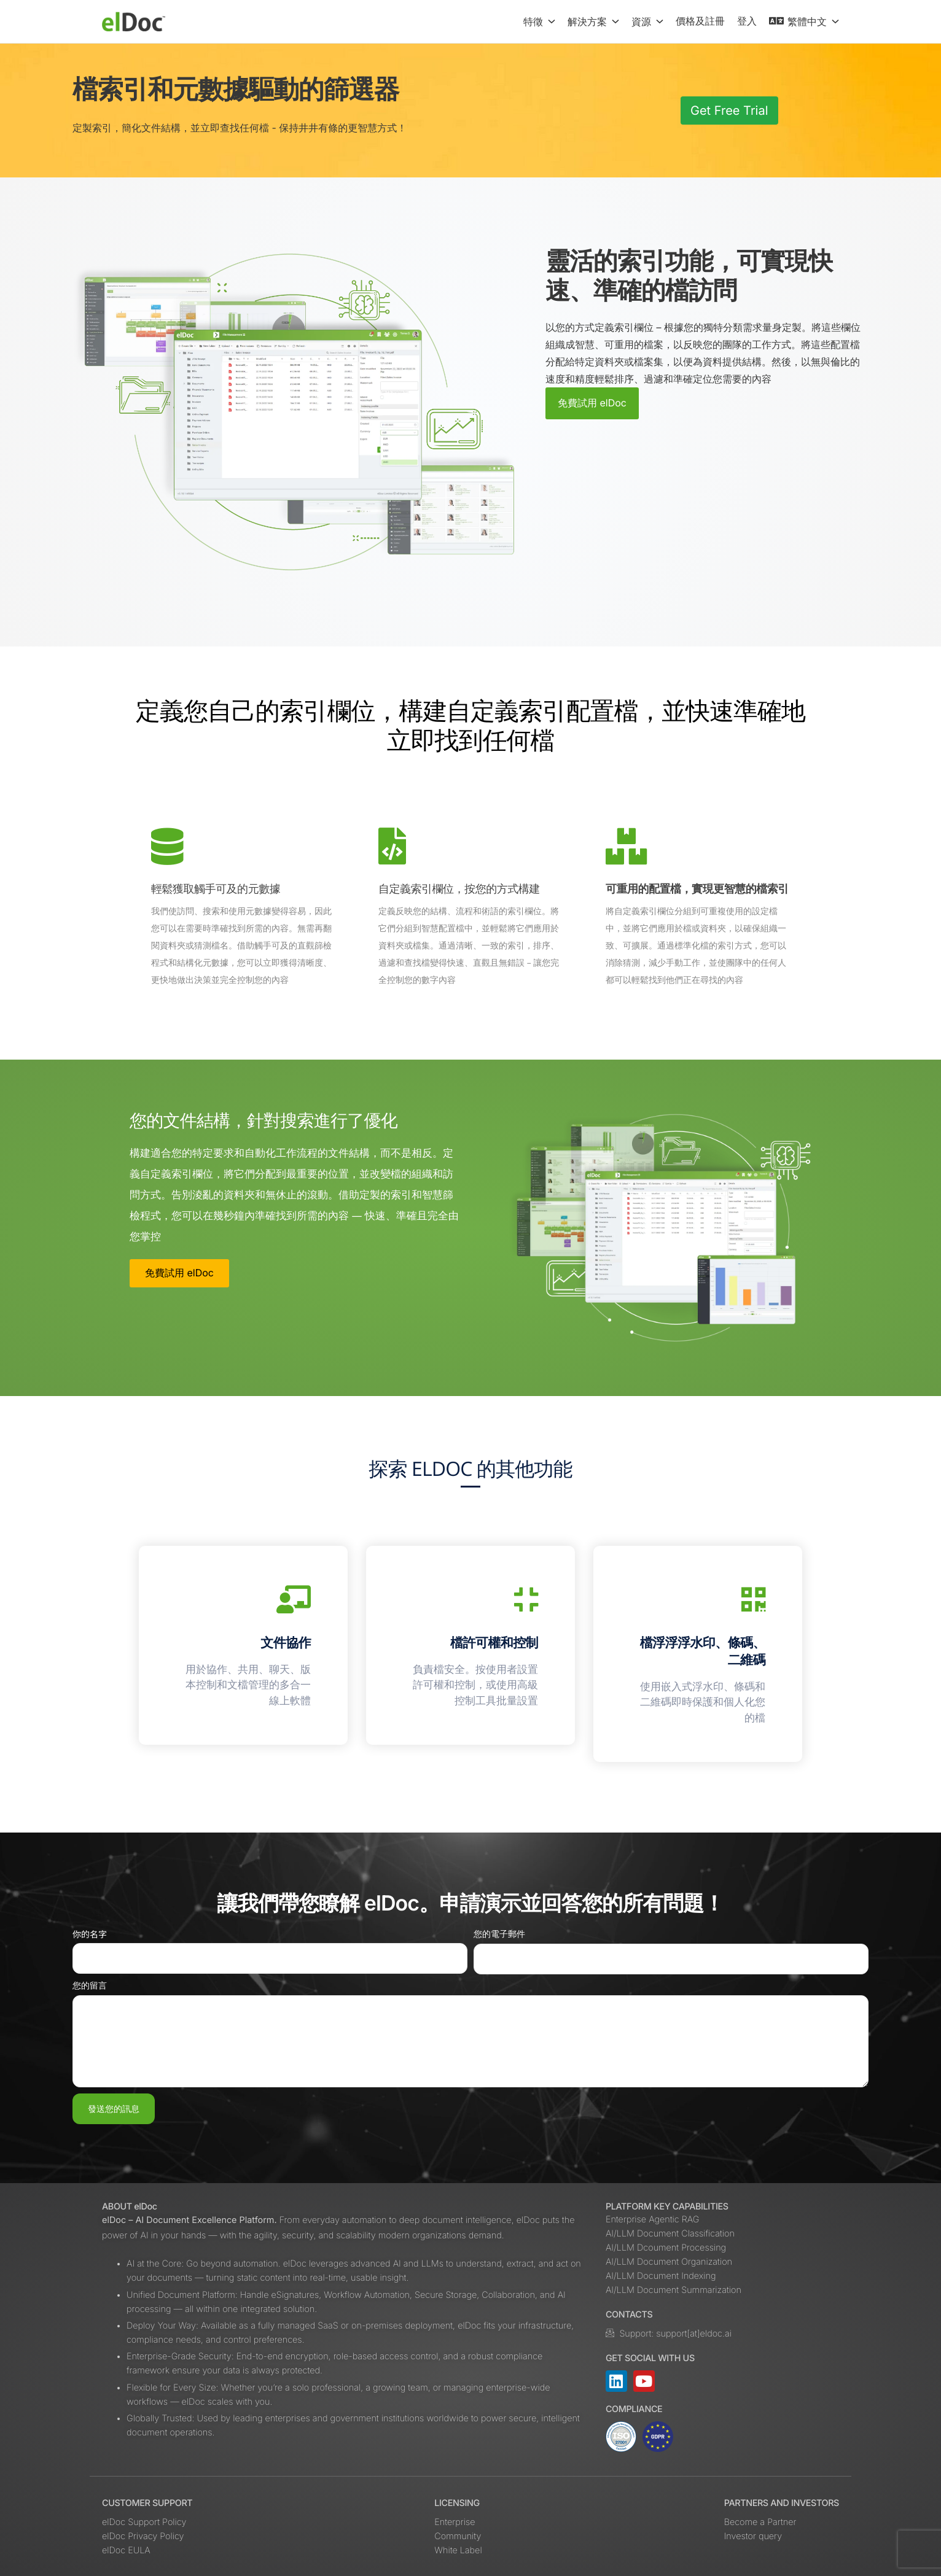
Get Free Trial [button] (729, 110)
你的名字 (89, 1935)
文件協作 (285, 1643)
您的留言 (89, 1985)
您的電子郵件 (499, 1934)
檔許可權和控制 (494, 1643)
